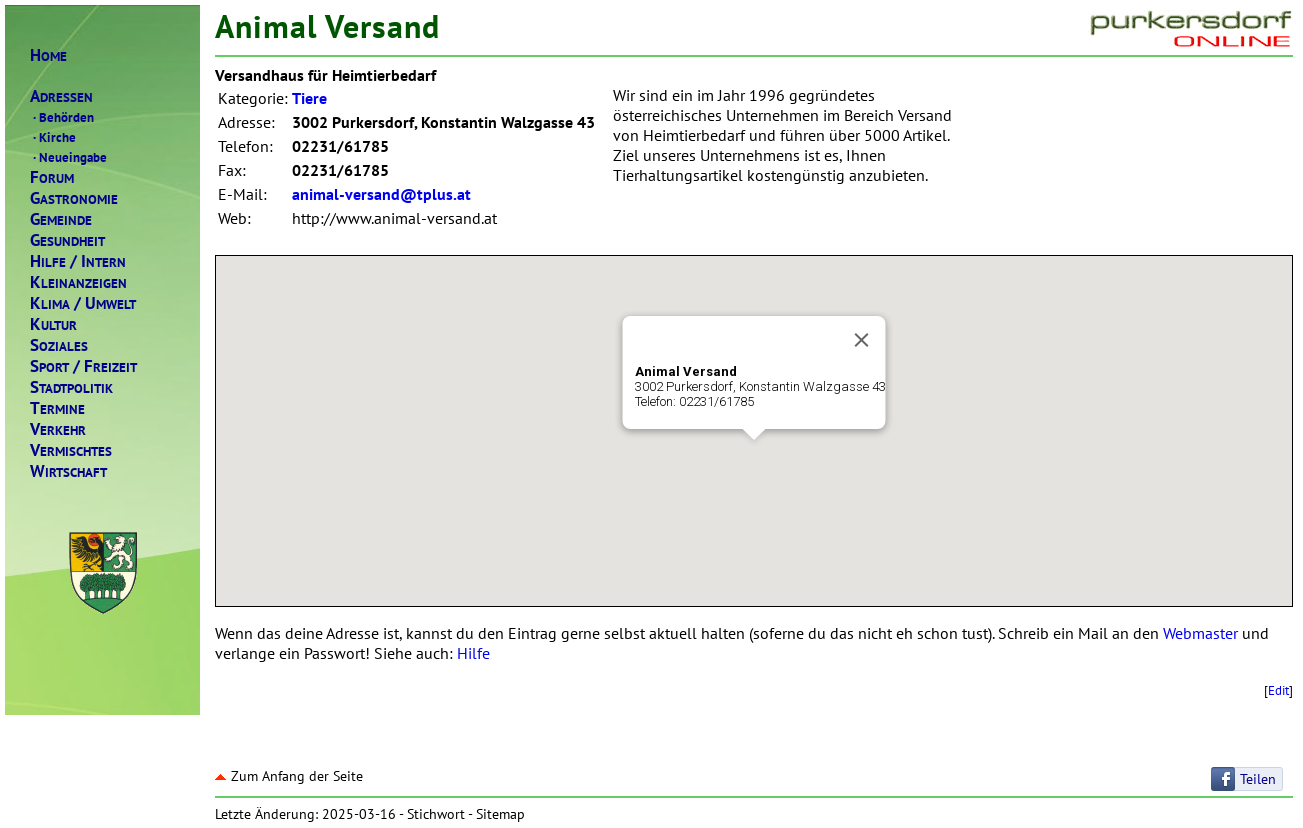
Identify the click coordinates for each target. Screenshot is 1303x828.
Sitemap (500, 814)
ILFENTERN (78, 261)
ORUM (52, 177)
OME (48, 55)
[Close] (862, 340)
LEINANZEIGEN (78, 282)
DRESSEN (61, 96)
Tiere (309, 98)
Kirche (53, 137)
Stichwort (436, 814)
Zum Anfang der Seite (289, 776)
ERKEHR (58, 429)
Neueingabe (68, 157)
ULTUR (53, 324)
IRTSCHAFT (68, 471)
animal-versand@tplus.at (381, 194)
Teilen (1258, 779)
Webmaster (1200, 633)
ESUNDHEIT (67, 240)
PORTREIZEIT (83, 366)
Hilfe (473, 653)
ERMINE (57, 408)
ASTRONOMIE (74, 198)
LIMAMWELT (83, 303)
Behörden (62, 117)
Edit (1278, 690)
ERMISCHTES (71, 450)
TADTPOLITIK (71, 387)
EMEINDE (61, 219)
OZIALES (59, 345)
